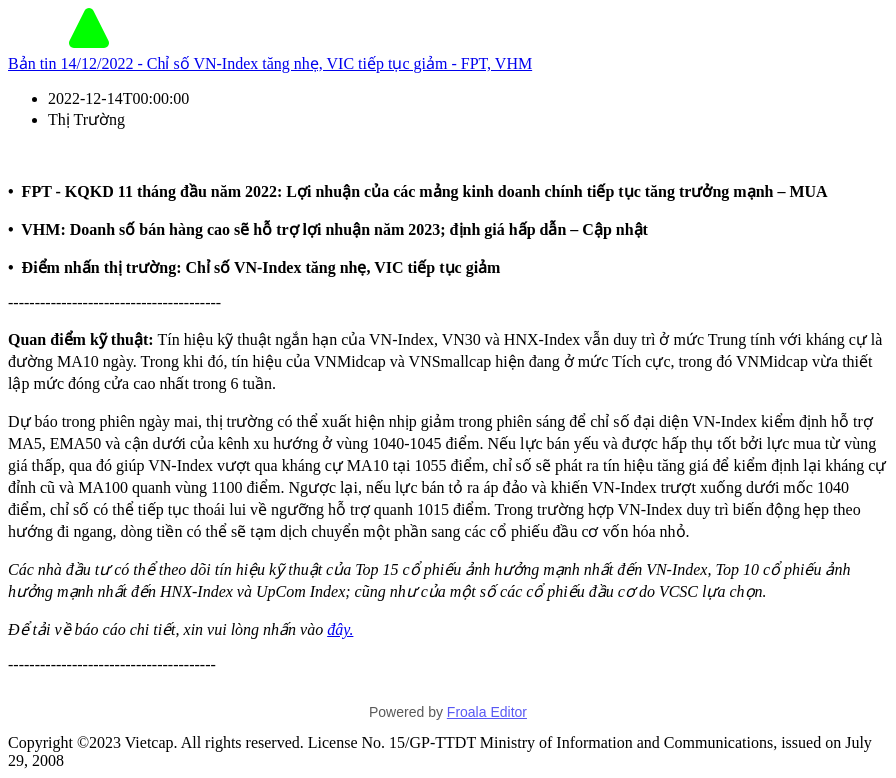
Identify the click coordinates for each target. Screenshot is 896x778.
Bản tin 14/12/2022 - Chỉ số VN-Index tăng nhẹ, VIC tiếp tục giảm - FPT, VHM (270, 63)
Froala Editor (487, 712)
